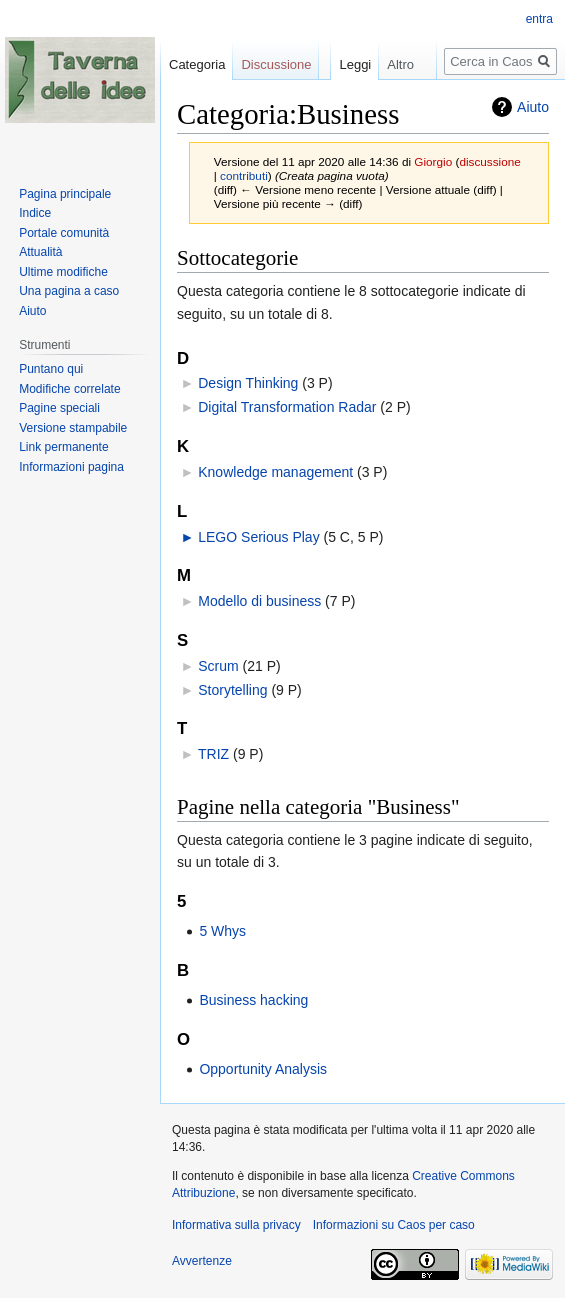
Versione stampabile (73, 428)
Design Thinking (248, 383)
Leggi (341, 104)
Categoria (197, 64)
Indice (35, 213)
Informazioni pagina (71, 467)
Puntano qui (51, 369)
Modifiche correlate (69, 389)
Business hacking (253, 1000)
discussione (489, 161)
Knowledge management (275, 472)
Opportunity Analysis (263, 1069)
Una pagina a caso (69, 291)
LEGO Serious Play (258, 537)
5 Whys (222, 931)
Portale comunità (64, 233)
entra (539, 19)
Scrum (218, 666)
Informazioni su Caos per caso (394, 1225)
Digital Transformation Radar (287, 407)
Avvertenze (202, 1261)
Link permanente (63, 447)
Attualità (40, 252)
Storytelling (232, 690)
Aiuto (32, 311)
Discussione (276, 64)
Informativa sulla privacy (236, 1225)
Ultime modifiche (63, 272)
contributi (244, 175)
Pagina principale (65, 194)
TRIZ (213, 754)
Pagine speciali (59, 408)
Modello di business (259, 601)
